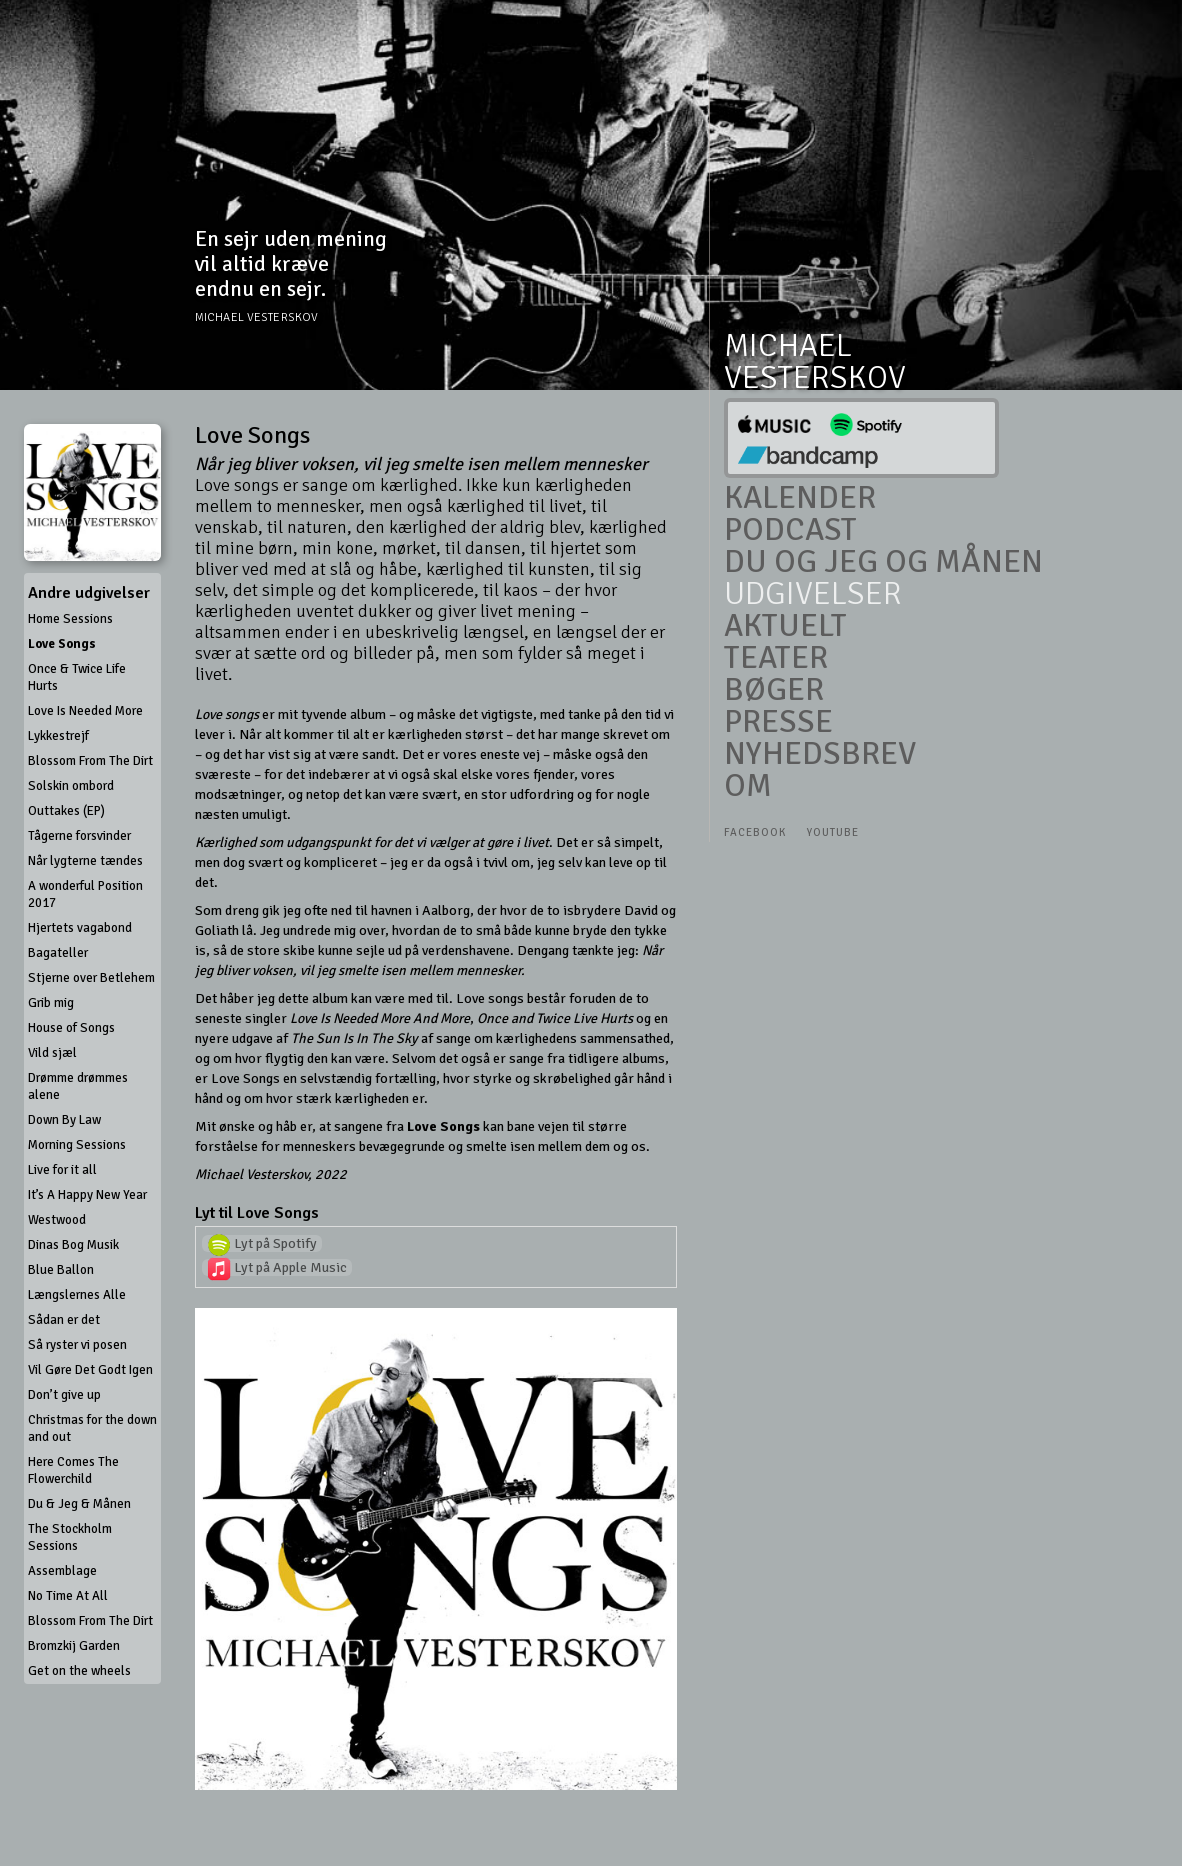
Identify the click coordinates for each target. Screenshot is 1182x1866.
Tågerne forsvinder (79, 836)
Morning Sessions (77, 1145)
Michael (788, 346)
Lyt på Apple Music (277, 1267)
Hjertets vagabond (80, 928)
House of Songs (71, 1028)
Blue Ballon (61, 1270)
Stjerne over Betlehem (91, 978)
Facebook (755, 832)
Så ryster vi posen (77, 1345)
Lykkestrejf (58, 736)
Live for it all (62, 1170)
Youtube (833, 832)
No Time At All (68, 1596)
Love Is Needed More (85, 711)
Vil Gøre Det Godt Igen (90, 1370)
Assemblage (62, 1571)
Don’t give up (64, 1395)
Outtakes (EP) (66, 811)
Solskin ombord (71, 786)
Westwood (57, 1220)
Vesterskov (815, 377)
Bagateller (58, 953)
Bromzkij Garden (74, 1646)
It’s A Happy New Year (87, 1195)
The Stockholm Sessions (70, 1537)
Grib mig (51, 1003)
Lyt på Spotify (262, 1243)
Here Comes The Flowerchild (73, 1470)
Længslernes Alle (77, 1295)
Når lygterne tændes (85, 861)
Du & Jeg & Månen (79, 1504)
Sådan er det (64, 1320)
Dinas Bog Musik (73, 1245)
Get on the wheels (79, 1671)
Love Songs (62, 644)
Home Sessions (70, 619)
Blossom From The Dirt (90, 761)
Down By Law (64, 1120)
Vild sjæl (52, 1053)
